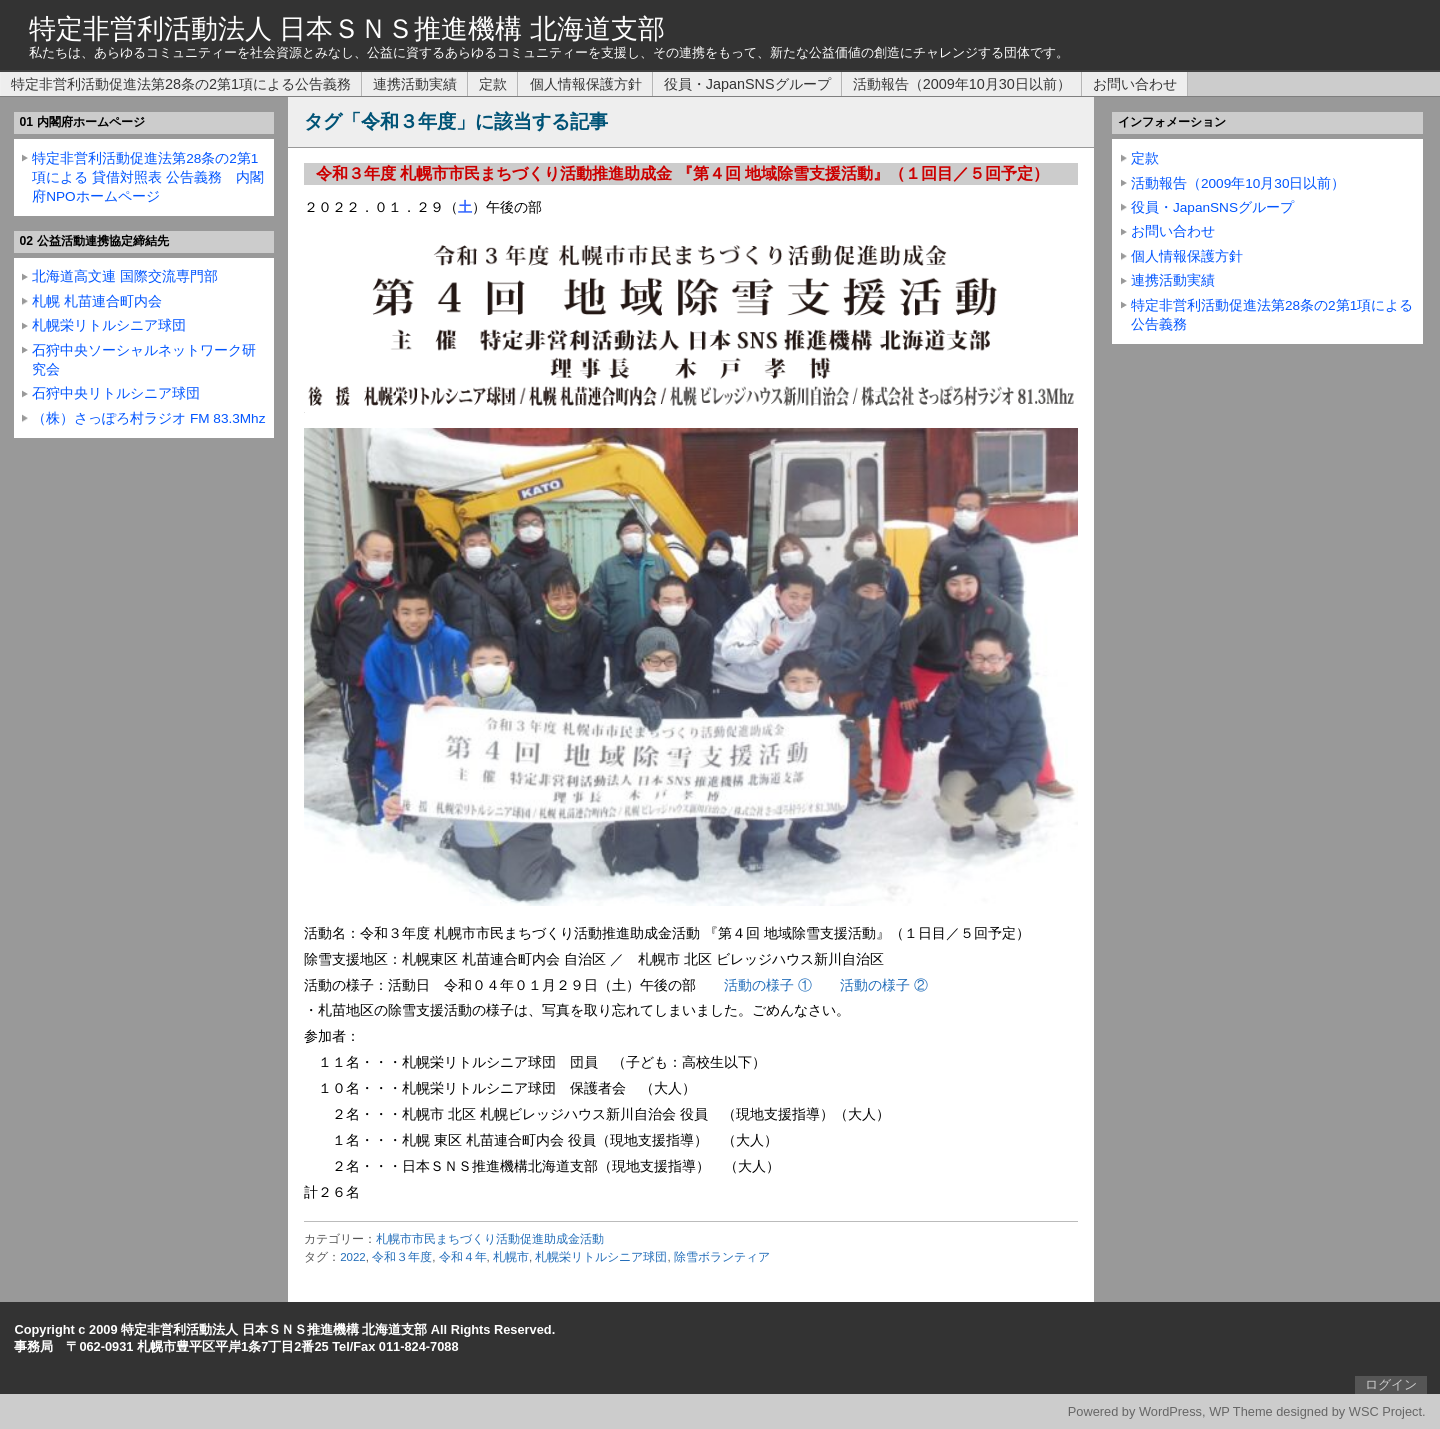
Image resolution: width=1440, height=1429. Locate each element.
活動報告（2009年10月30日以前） (962, 84)
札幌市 (511, 1257)
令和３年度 (402, 1257)
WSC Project (1385, 1411)
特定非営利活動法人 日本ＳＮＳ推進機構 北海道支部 (347, 28)
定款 (493, 84)
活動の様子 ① (768, 985)
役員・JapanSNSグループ (747, 84)
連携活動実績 (415, 84)
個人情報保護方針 (586, 84)
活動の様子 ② (884, 985)
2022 (353, 1257)
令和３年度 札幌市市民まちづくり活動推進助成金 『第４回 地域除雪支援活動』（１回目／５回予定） (682, 173)
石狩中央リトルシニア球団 (116, 393)
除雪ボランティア (722, 1257)
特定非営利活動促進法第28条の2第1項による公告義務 (181, 84)
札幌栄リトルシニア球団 (601, 1257)
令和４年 (463, 1257)
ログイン (1391, 1384)
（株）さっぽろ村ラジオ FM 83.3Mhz (148, 418)
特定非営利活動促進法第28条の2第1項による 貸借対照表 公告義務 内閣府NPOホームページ (148, 177)
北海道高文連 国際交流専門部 (125, 276)
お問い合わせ (1135, 84)
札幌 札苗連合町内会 (97, 301)
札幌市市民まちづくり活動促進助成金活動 (490, 1239)
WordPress (1170, 1411)
